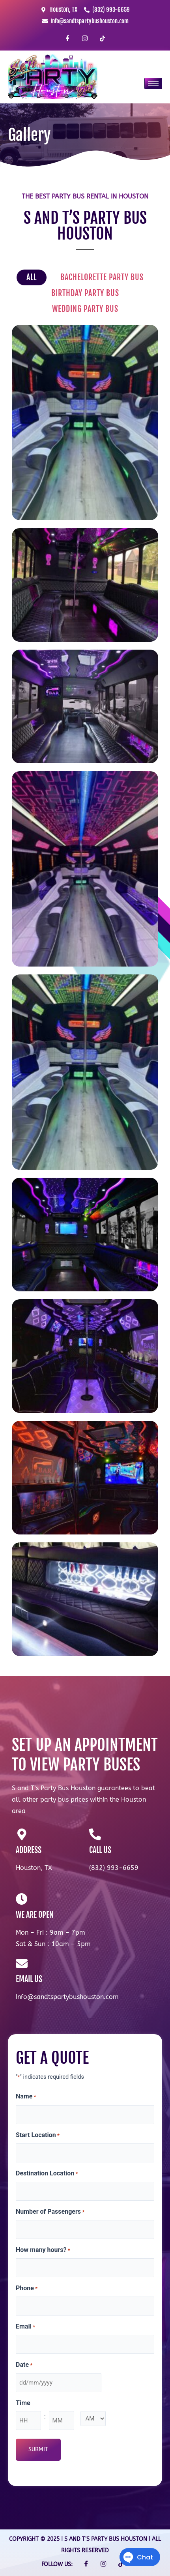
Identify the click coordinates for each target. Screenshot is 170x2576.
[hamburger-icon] (153, 83)
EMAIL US (29, 1979)
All (31, 277)
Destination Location (47, 2174)
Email (25, 2327)
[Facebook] (68, 39)
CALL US (100, 1850)
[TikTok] (102, 39)
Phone (26, 2288)
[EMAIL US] (22, 1963)
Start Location (38, 2135)
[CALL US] (95, 1834)
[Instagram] (85, 39)
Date (24, 2365)
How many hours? (43, 2250)
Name (26, 2097)
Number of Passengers (50, 2212)
